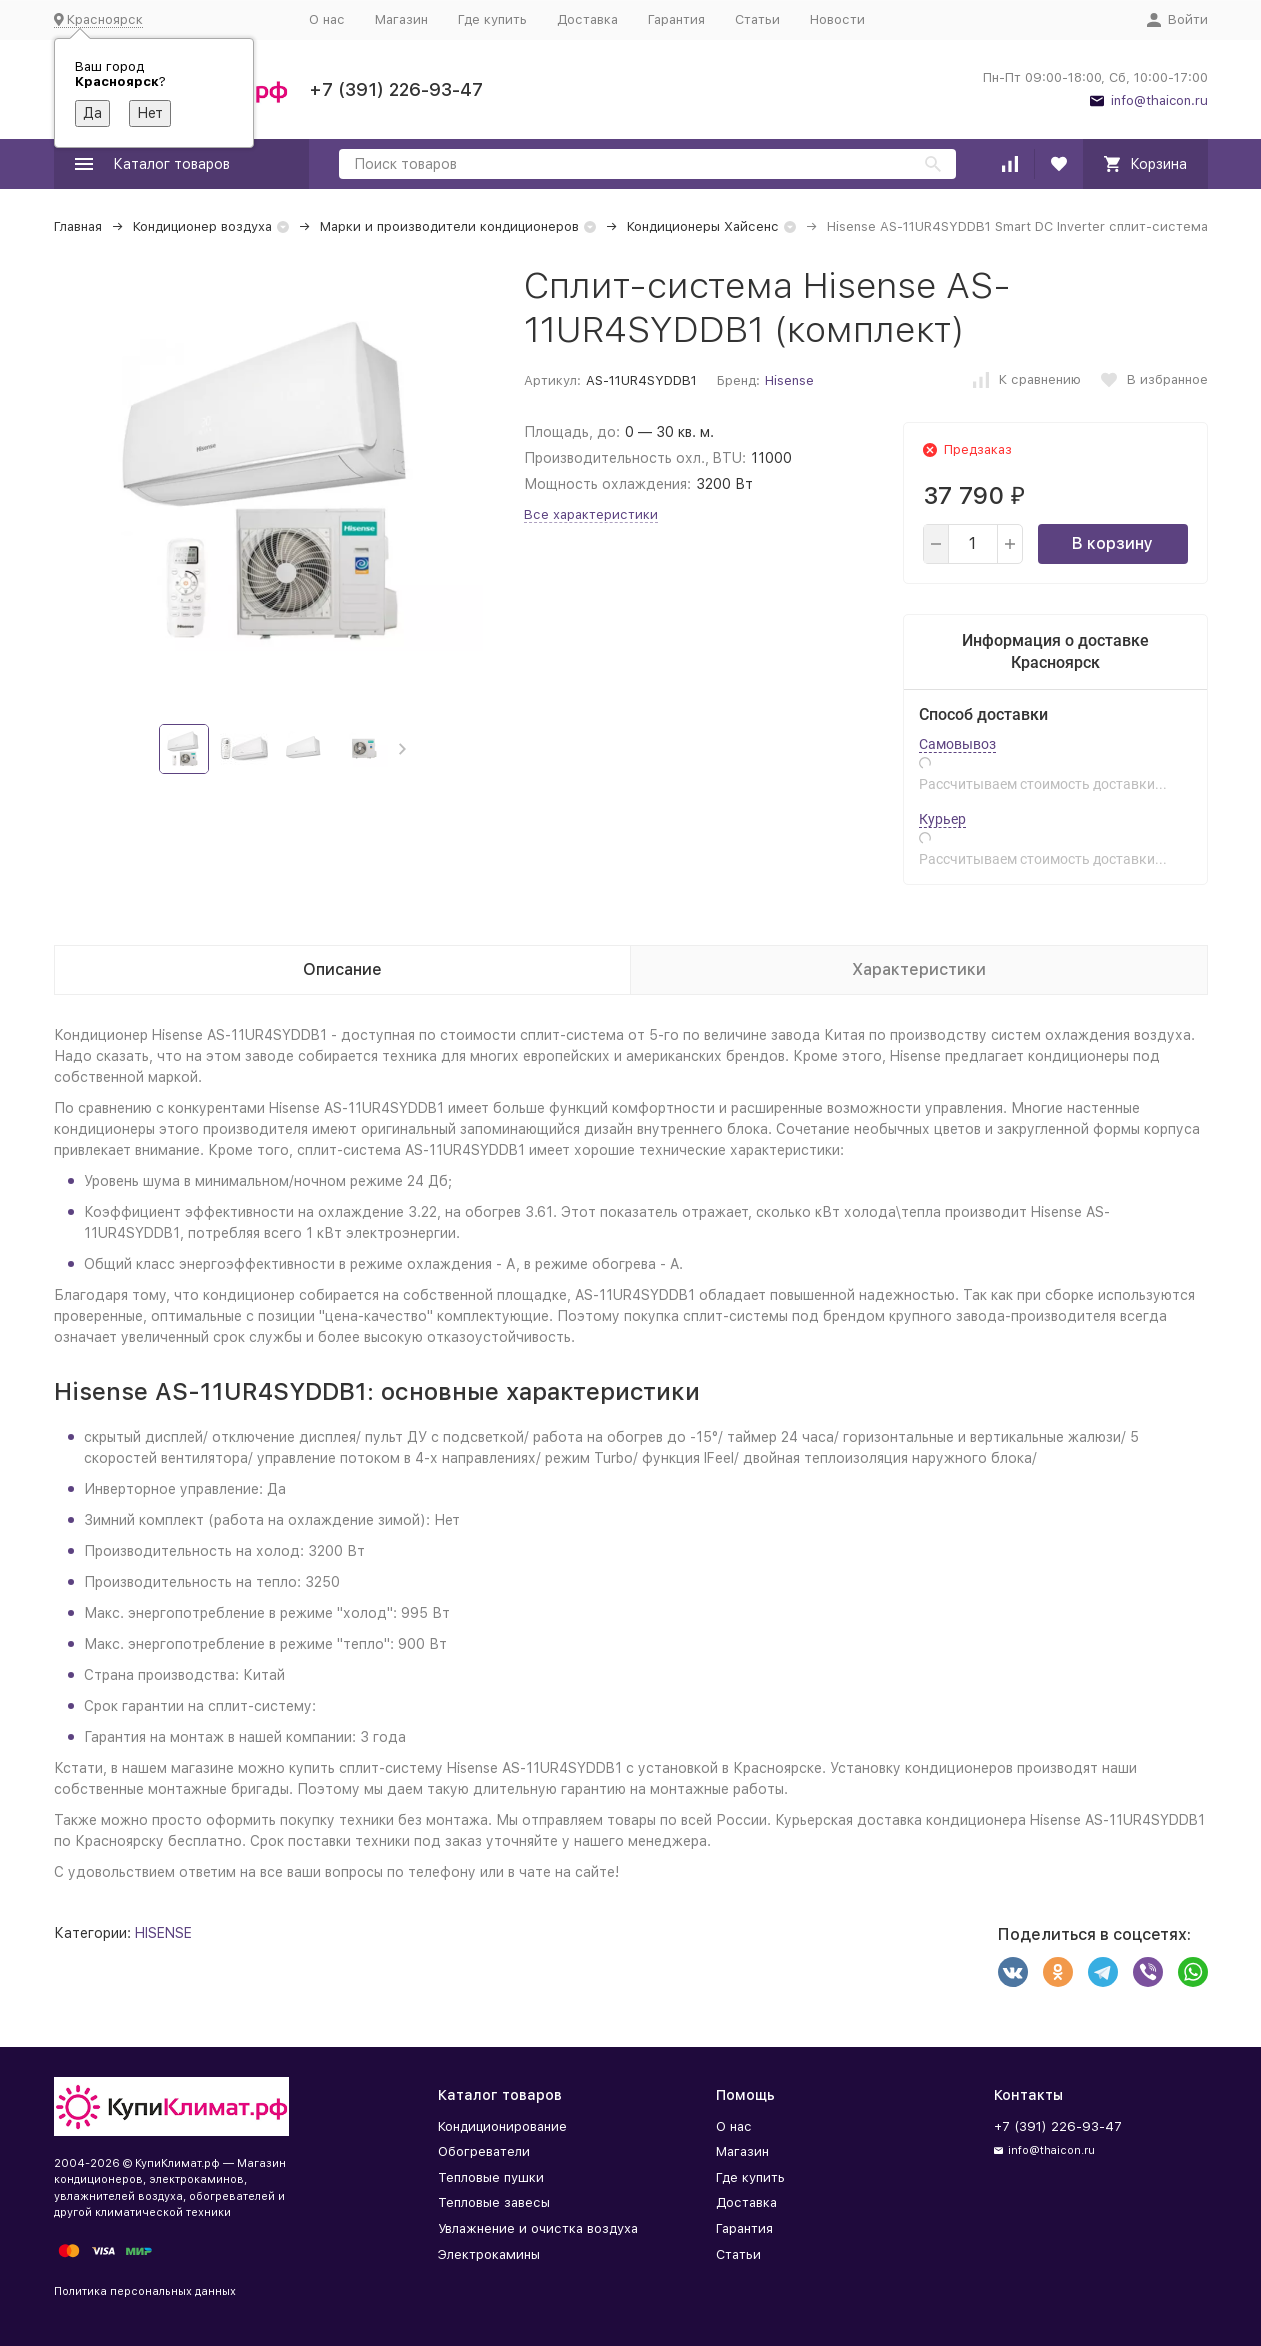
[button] (402, 749)
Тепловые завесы (494, 2202)
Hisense (789, 380)
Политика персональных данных (145, 2291)
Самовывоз (957, 744)
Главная (78, 226)
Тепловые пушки (491, 2177)
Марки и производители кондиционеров (449, 226)
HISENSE (163, 1933)
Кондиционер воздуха (202, 226)
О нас (327, 19)
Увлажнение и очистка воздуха (538, 2228)
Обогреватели (484, 2151)
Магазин (401, 19)
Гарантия (676, 19)
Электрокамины (489, 2254)
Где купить (492, 19)
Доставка (587, 19)
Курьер (942, 819)
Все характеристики (591, 514)
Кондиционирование (502, 2126)
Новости (837, 19)
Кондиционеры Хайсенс (703, 226)
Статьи (757, 19)
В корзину (1112, 543)
